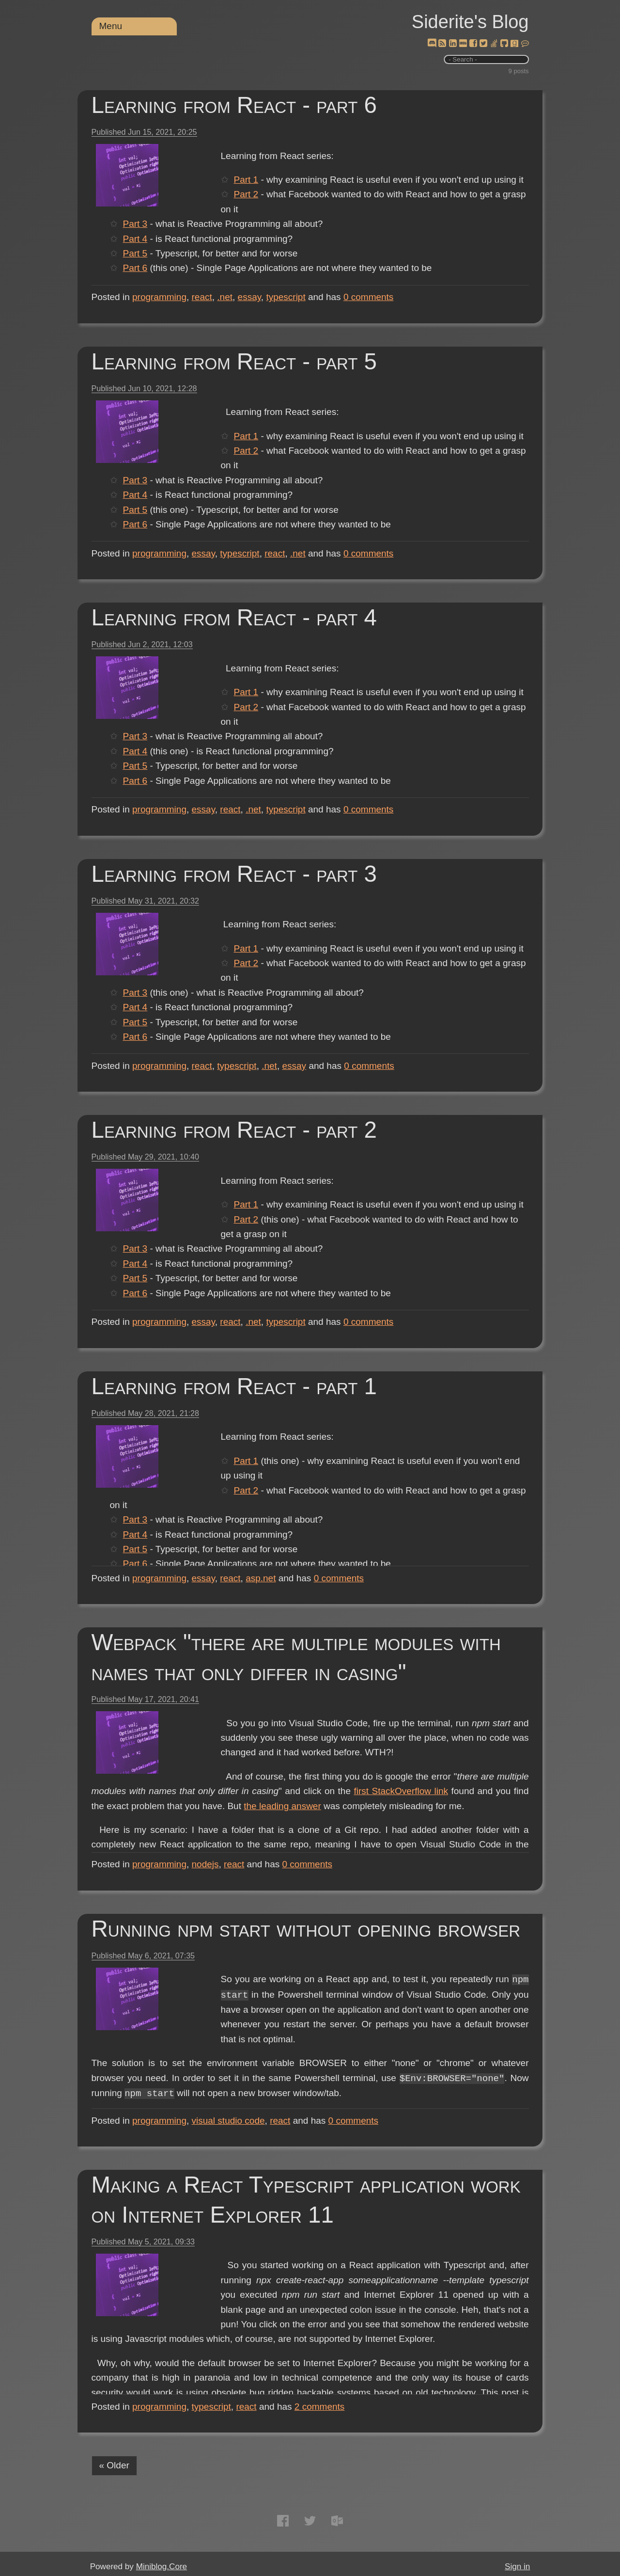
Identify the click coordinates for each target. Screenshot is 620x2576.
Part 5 (245, 253)
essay (249, 297)
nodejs (205, 1864)
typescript (285, 297)
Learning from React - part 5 (234, 361)
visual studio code (228, 2120)
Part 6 (245, 268)
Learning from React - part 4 (234, 617)
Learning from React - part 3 (234, 874)
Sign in (517, 2566)
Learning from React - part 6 (234, 105)
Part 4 (245, 239)
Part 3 (245, 224)
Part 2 (245, 194)
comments (368, 297)
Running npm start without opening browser (306, 1928)
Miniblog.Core (161, 2566)
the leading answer (259, 1820)
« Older (114, 2465)
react (202, 297)
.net (224, 297)
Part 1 (245, 180)
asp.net (261, 1578)
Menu (111, 26)
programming (159, 297)
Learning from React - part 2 (234, 1130)
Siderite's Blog (470, 22)
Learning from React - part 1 (234, 1386)
